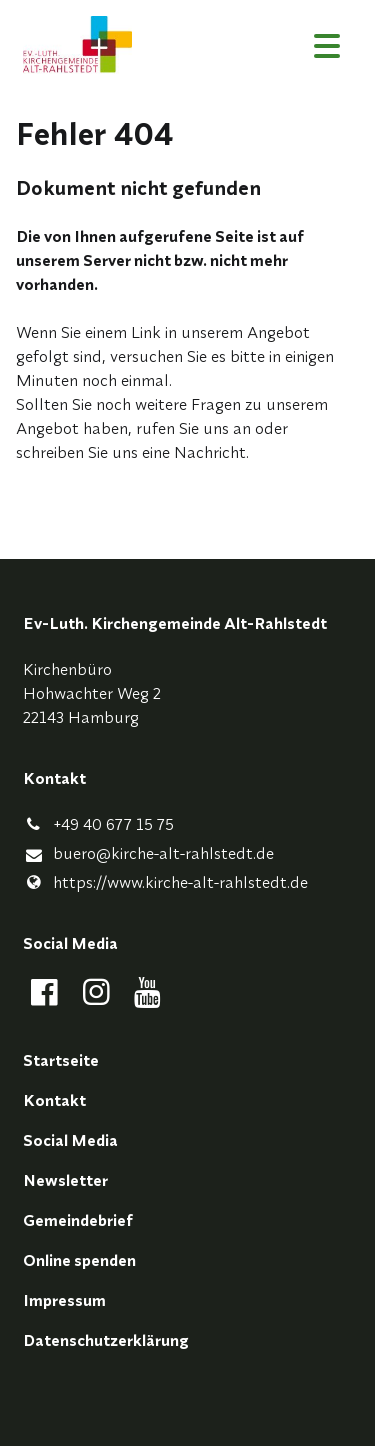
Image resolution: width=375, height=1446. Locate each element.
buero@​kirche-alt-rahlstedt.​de (148, 854)
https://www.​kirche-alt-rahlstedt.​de (165, 882)
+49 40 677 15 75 (98, 824)
